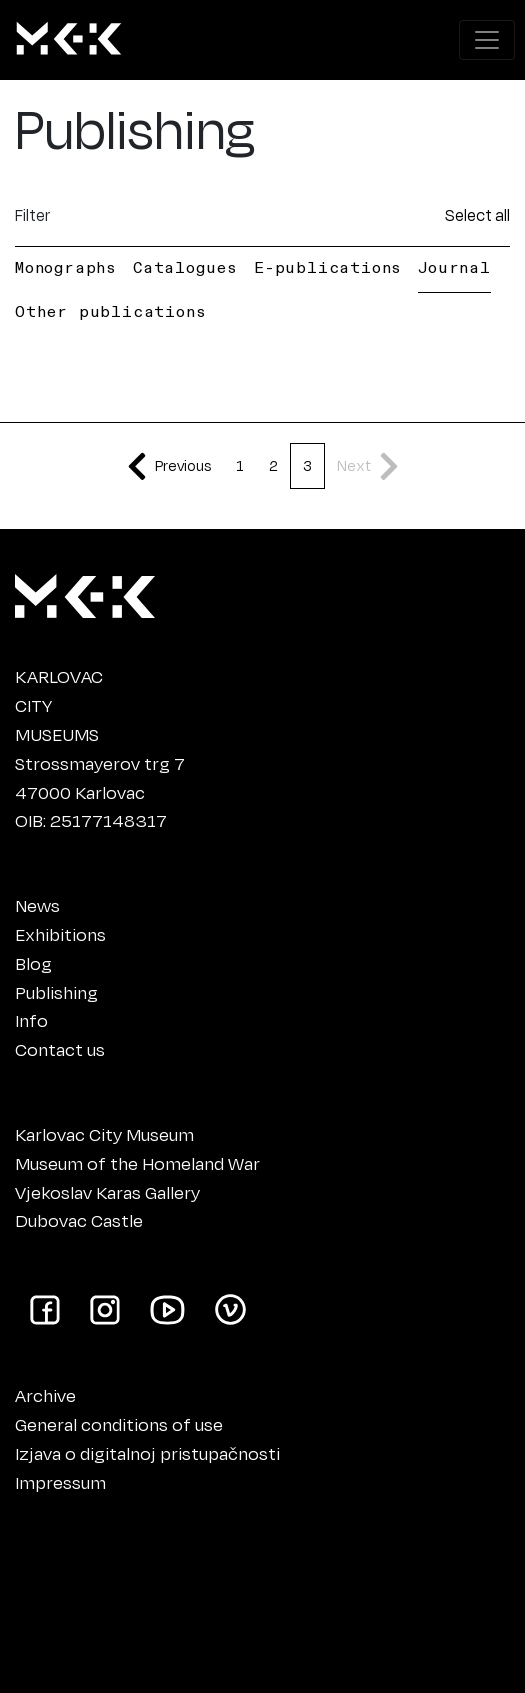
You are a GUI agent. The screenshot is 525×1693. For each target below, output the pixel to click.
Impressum (60, 1482)
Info (31, 1020)
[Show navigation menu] (487, 40)
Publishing (56, 992)
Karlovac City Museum (104, 1134)
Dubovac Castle (79, 1220)
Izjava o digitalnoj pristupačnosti (147, 1453)
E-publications (328, 267)
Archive (45, 1395)
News (37, 905)
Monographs (66, 267)
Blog (33, 963)
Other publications (110, 311)
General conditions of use (119, 1424)
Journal (454, 267)
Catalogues (185, 267)
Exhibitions (60, 934)
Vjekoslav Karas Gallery (107, 1192)
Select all (477, 214)
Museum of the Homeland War (137, 1163)
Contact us (60, 1049)
